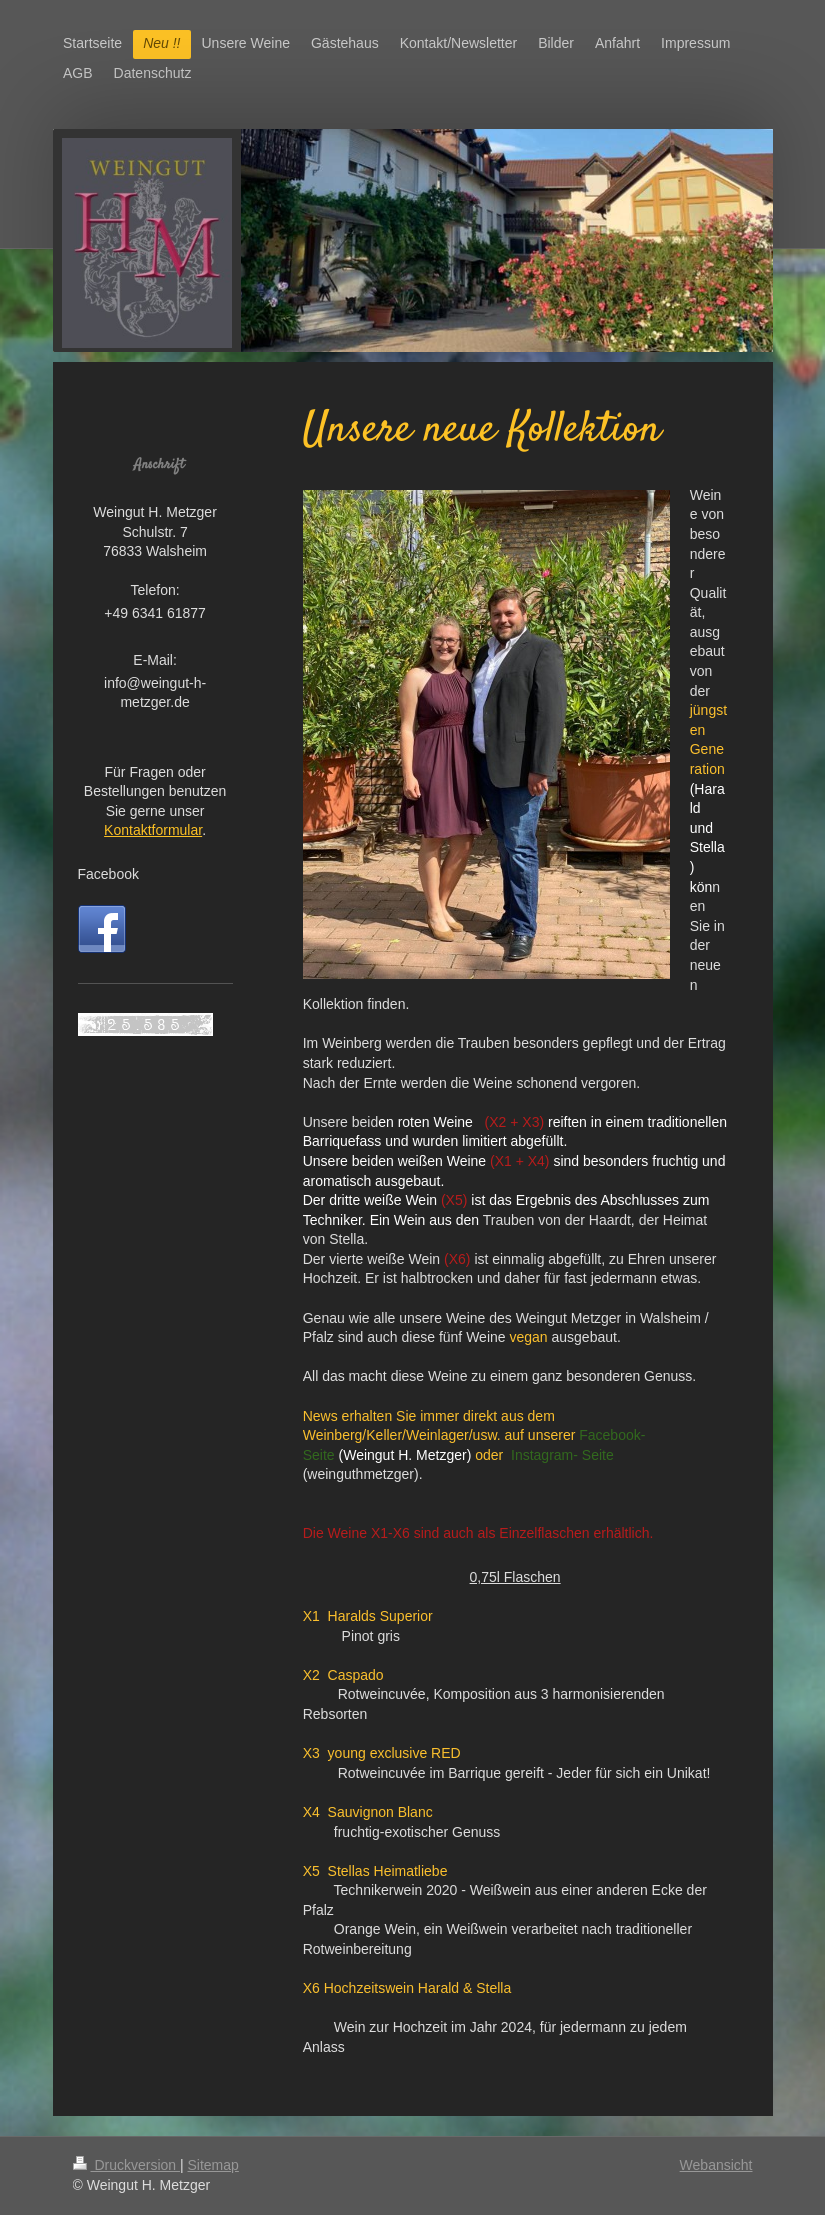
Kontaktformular (153, 830)
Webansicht (716, 2165)
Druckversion (126, 2165)
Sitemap (213, 2165)
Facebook (108, 874)
